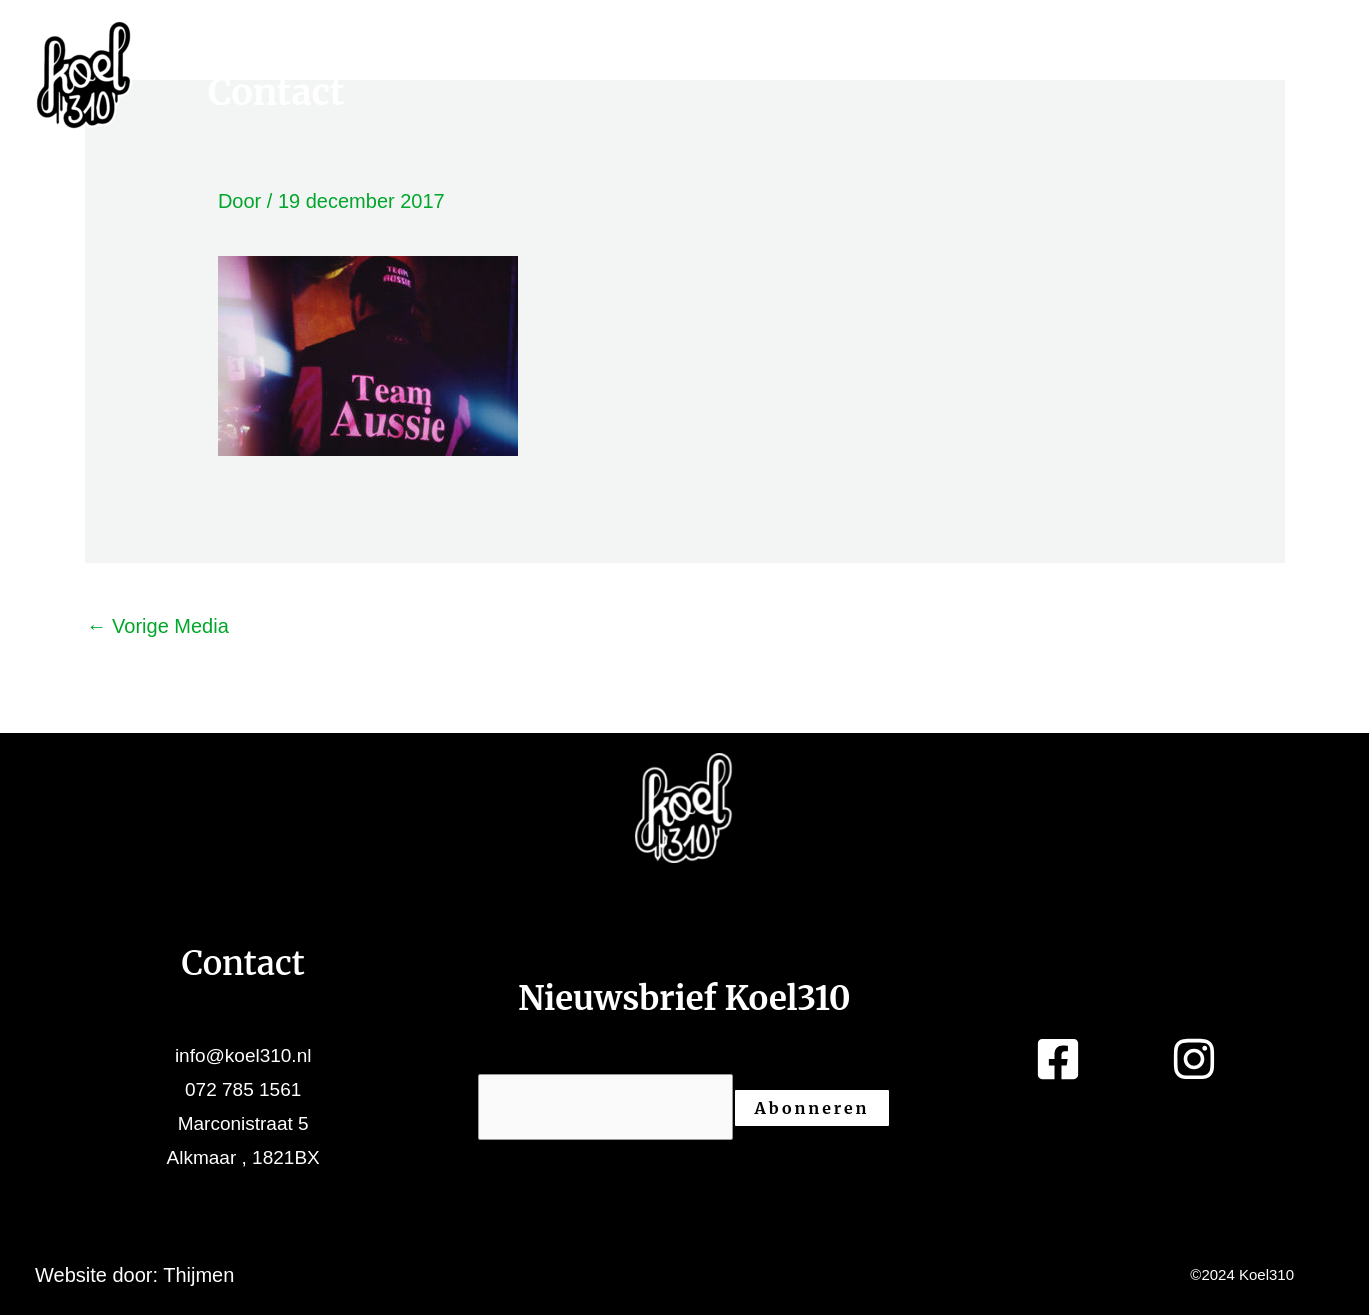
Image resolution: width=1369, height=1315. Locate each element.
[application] (457, 57)
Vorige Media (158, 626)
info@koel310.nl (243, 1055)
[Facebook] (1306, 55)
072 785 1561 (243, 1089)
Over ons (913, 57)
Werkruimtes (340, 57)
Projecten (645, 57)
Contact (276, 93)
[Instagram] (1314, 95)
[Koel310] (83, 73)
